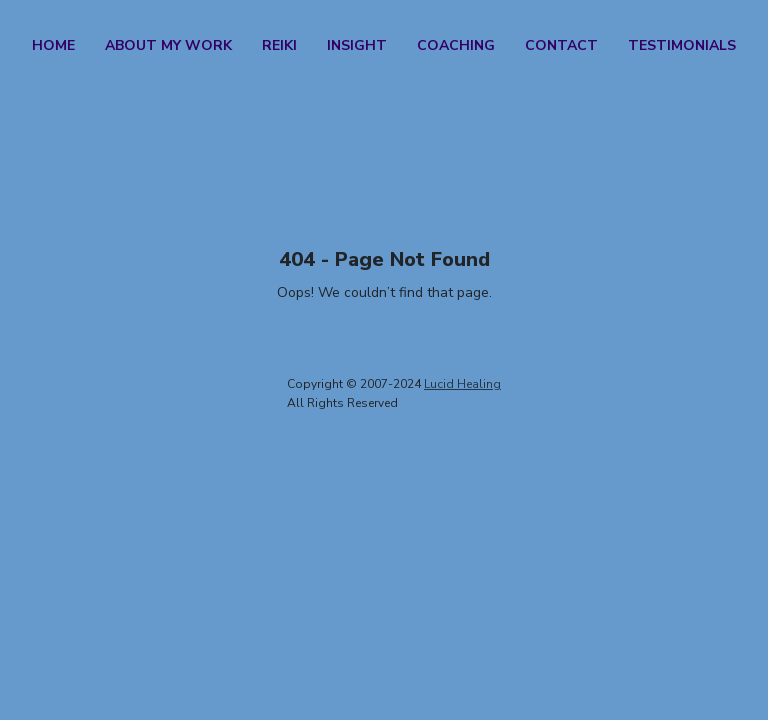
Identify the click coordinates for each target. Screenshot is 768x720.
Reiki (279, 45)
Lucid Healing (462, 384)
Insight (357, 45)
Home (53, 45)
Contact (561, 45)
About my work (168, 45)
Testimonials (682, 45)
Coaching (456, 45)
